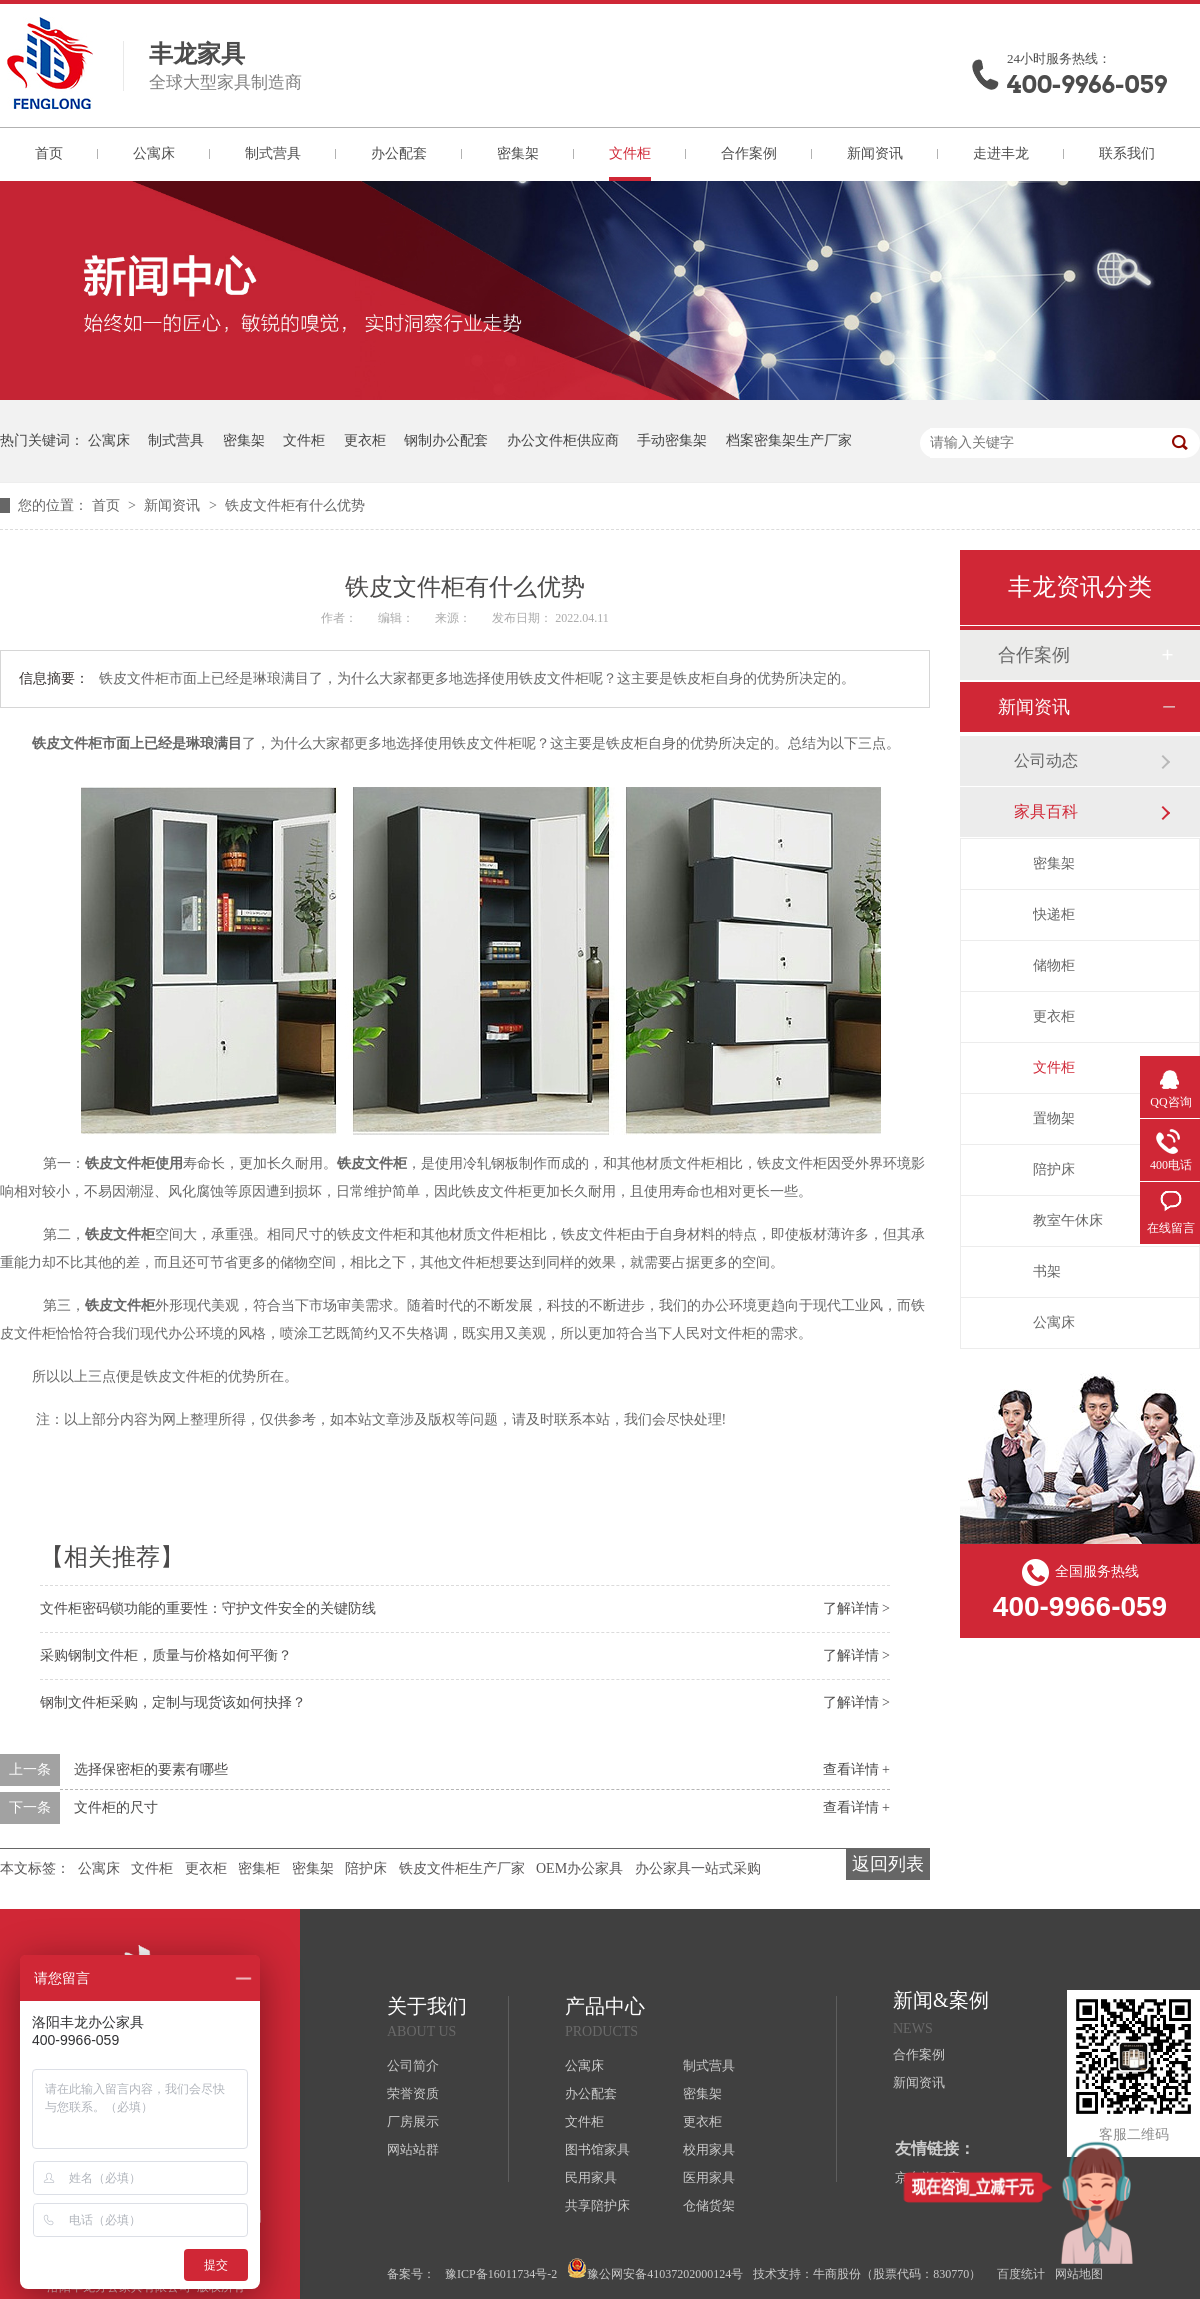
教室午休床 (1068, 1220)
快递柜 (1054, 914)
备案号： (411, 2274)
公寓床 (154, 153)
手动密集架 (672, 440)
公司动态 (1046, 760)
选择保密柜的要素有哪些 (151, 1769)
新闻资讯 (875, 153)
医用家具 (709, 2177)
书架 (1047, 1271)
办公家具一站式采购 (698, 1868)
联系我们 (1127, 153)
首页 (49, 153)
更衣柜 (365, 440)
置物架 (1054, 1118)
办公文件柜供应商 (563, 440)
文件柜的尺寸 (116, 1807)
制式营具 (273, 153)
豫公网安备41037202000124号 (655, 2269)
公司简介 (413, 2065)
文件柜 (630, 153)
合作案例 (749, 153)
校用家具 (709, 2149)
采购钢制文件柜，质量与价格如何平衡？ (166, 1655)
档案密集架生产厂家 (789, 440)
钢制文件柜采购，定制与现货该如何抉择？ (173, 1702)
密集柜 (259, 1868)
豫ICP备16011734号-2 (501, 2274)
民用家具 (591, 2177)
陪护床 (366, 1868)
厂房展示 (413, 2121)
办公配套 (399, 153)
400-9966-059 (1087, 84)
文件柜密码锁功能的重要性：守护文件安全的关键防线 (208, 1608)
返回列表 (888, 1864)
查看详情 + (856, 1769)
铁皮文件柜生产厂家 (462, 1868)
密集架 (518, 153)
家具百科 (1046, 811)
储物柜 (1054, 965)
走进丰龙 (1001, 153)
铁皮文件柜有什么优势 (295, 505)
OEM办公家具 (579, 1868)
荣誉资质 (413, 2093)
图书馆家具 (597, 2149)
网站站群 (413, 2149)
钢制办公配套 (446, 440)
